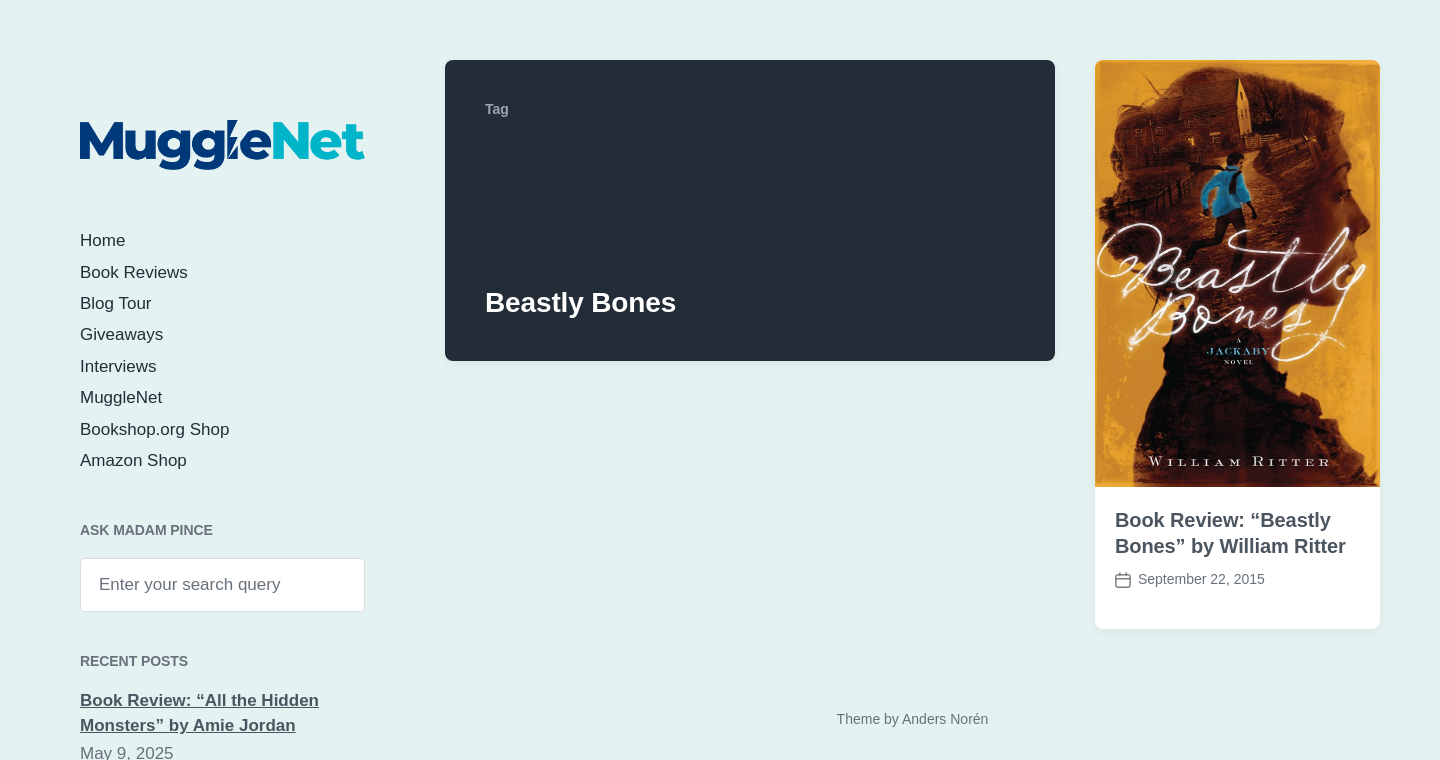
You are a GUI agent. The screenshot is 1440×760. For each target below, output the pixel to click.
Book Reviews (134, 272)
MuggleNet (121, 397)
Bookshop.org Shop (154, 429)
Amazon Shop (133, 460)
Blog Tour (116, 303)
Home (102, 240)
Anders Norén (945, 719)
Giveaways (121, 334)
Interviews (118, 366)
